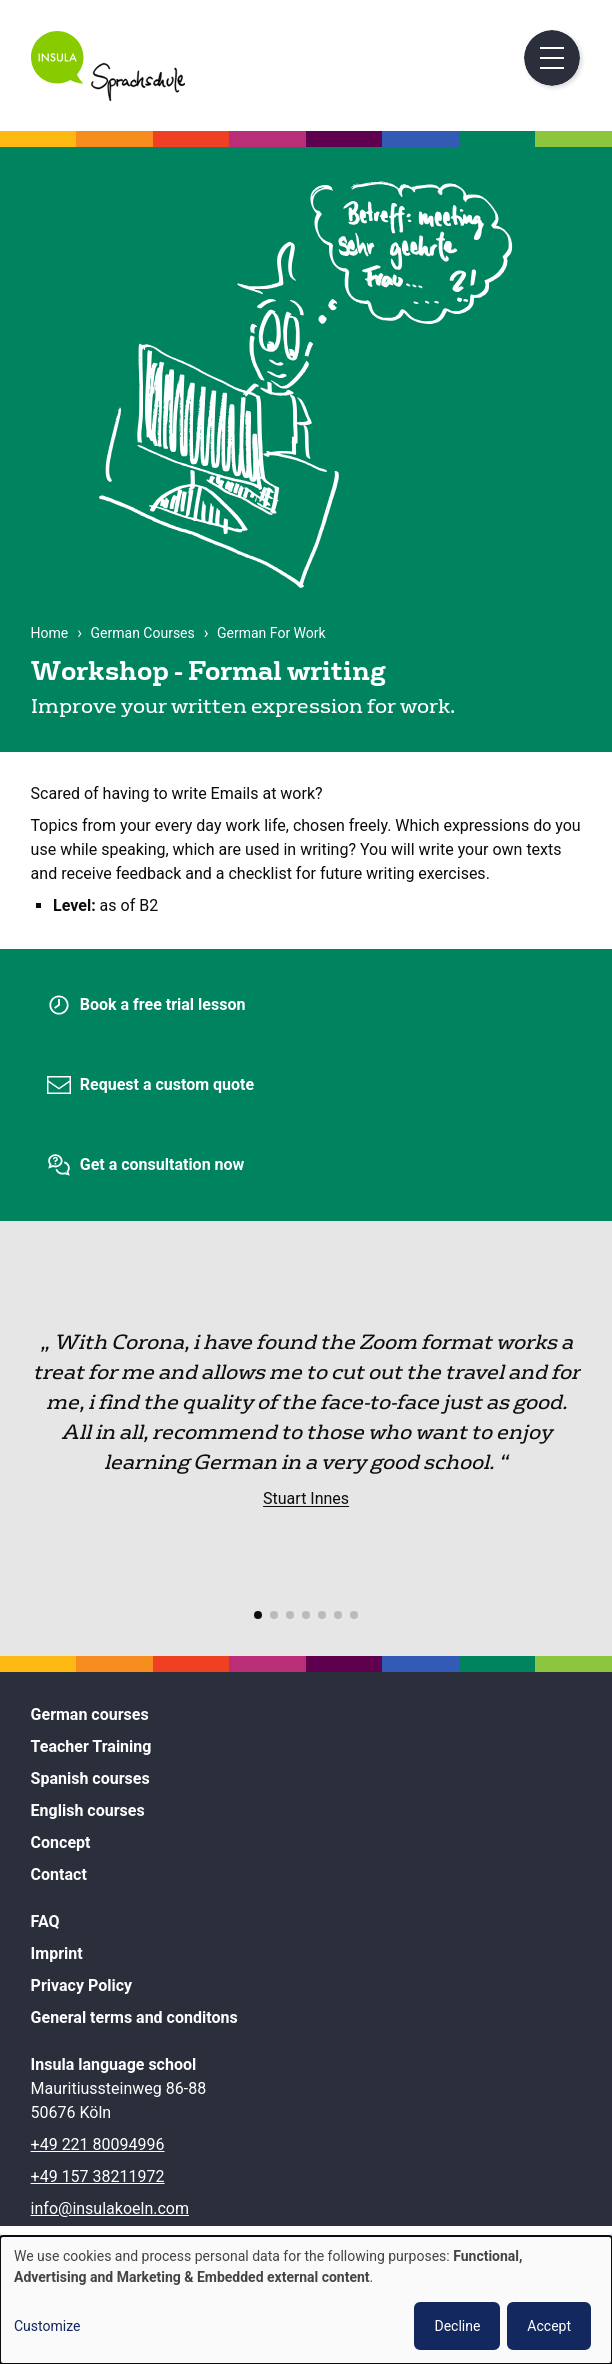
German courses (90, 1714)
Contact (59, 1874)
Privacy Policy (81, 1985)
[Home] (108, 95)
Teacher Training (91, 1746)
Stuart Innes (306, 1498)
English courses (88, 1810)
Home (50, 633)
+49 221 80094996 (98, 2144)
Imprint (57, 1953)
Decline (457, 2326)
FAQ (45, 1921)
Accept (549, 2326)
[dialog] (306, 2300)
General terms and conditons (134, 2017)
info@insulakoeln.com (110, 2208)
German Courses (143, 633)
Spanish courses (90, 1778)
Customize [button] (47, 2326)
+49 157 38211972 (98, 2176)
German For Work (271, 633)
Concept (61, 1842)
